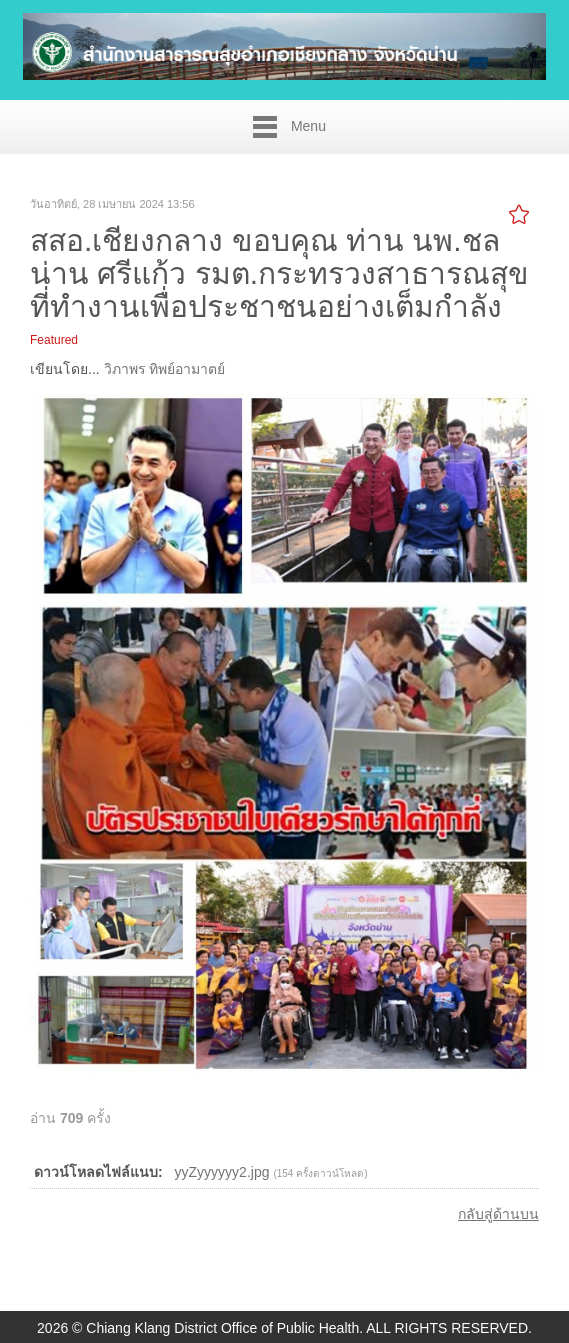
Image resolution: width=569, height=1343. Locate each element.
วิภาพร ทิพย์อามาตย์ (165, 369)
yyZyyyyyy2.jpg (222, 1172)
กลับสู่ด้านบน (498, 1214)
